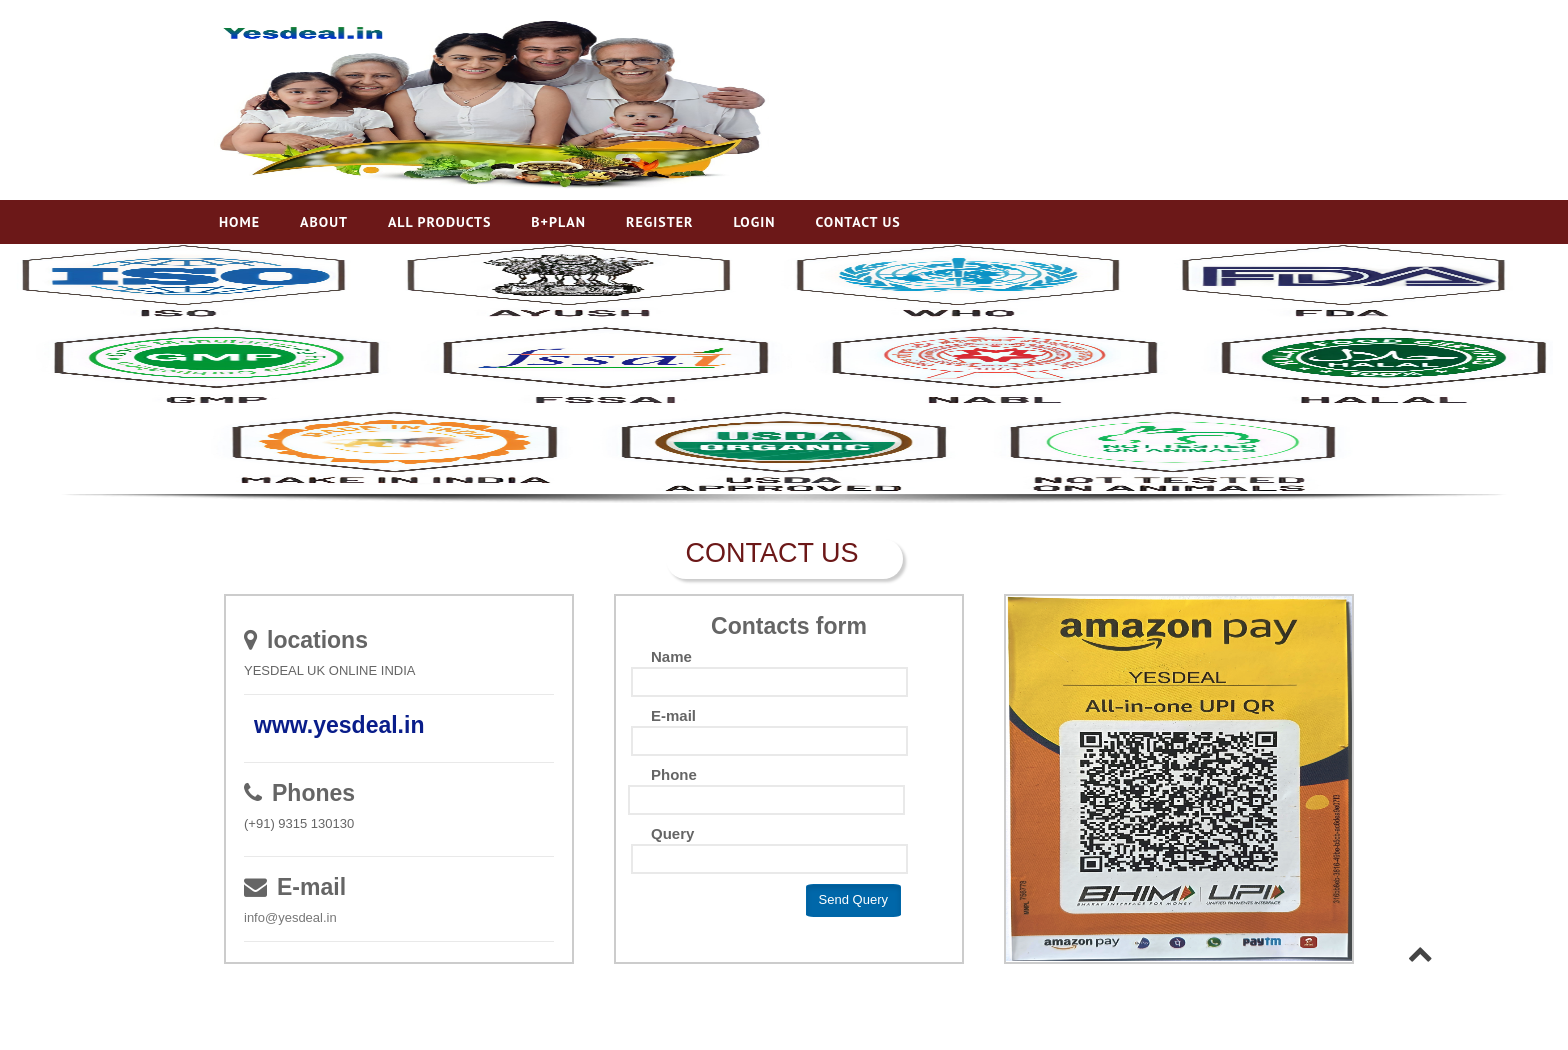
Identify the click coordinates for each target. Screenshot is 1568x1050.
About (324, 222)
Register (659, 222)
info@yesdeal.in (290, 917)
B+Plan (558, 222)
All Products (439, 222)
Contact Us (857, 222)
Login (754, 222)
